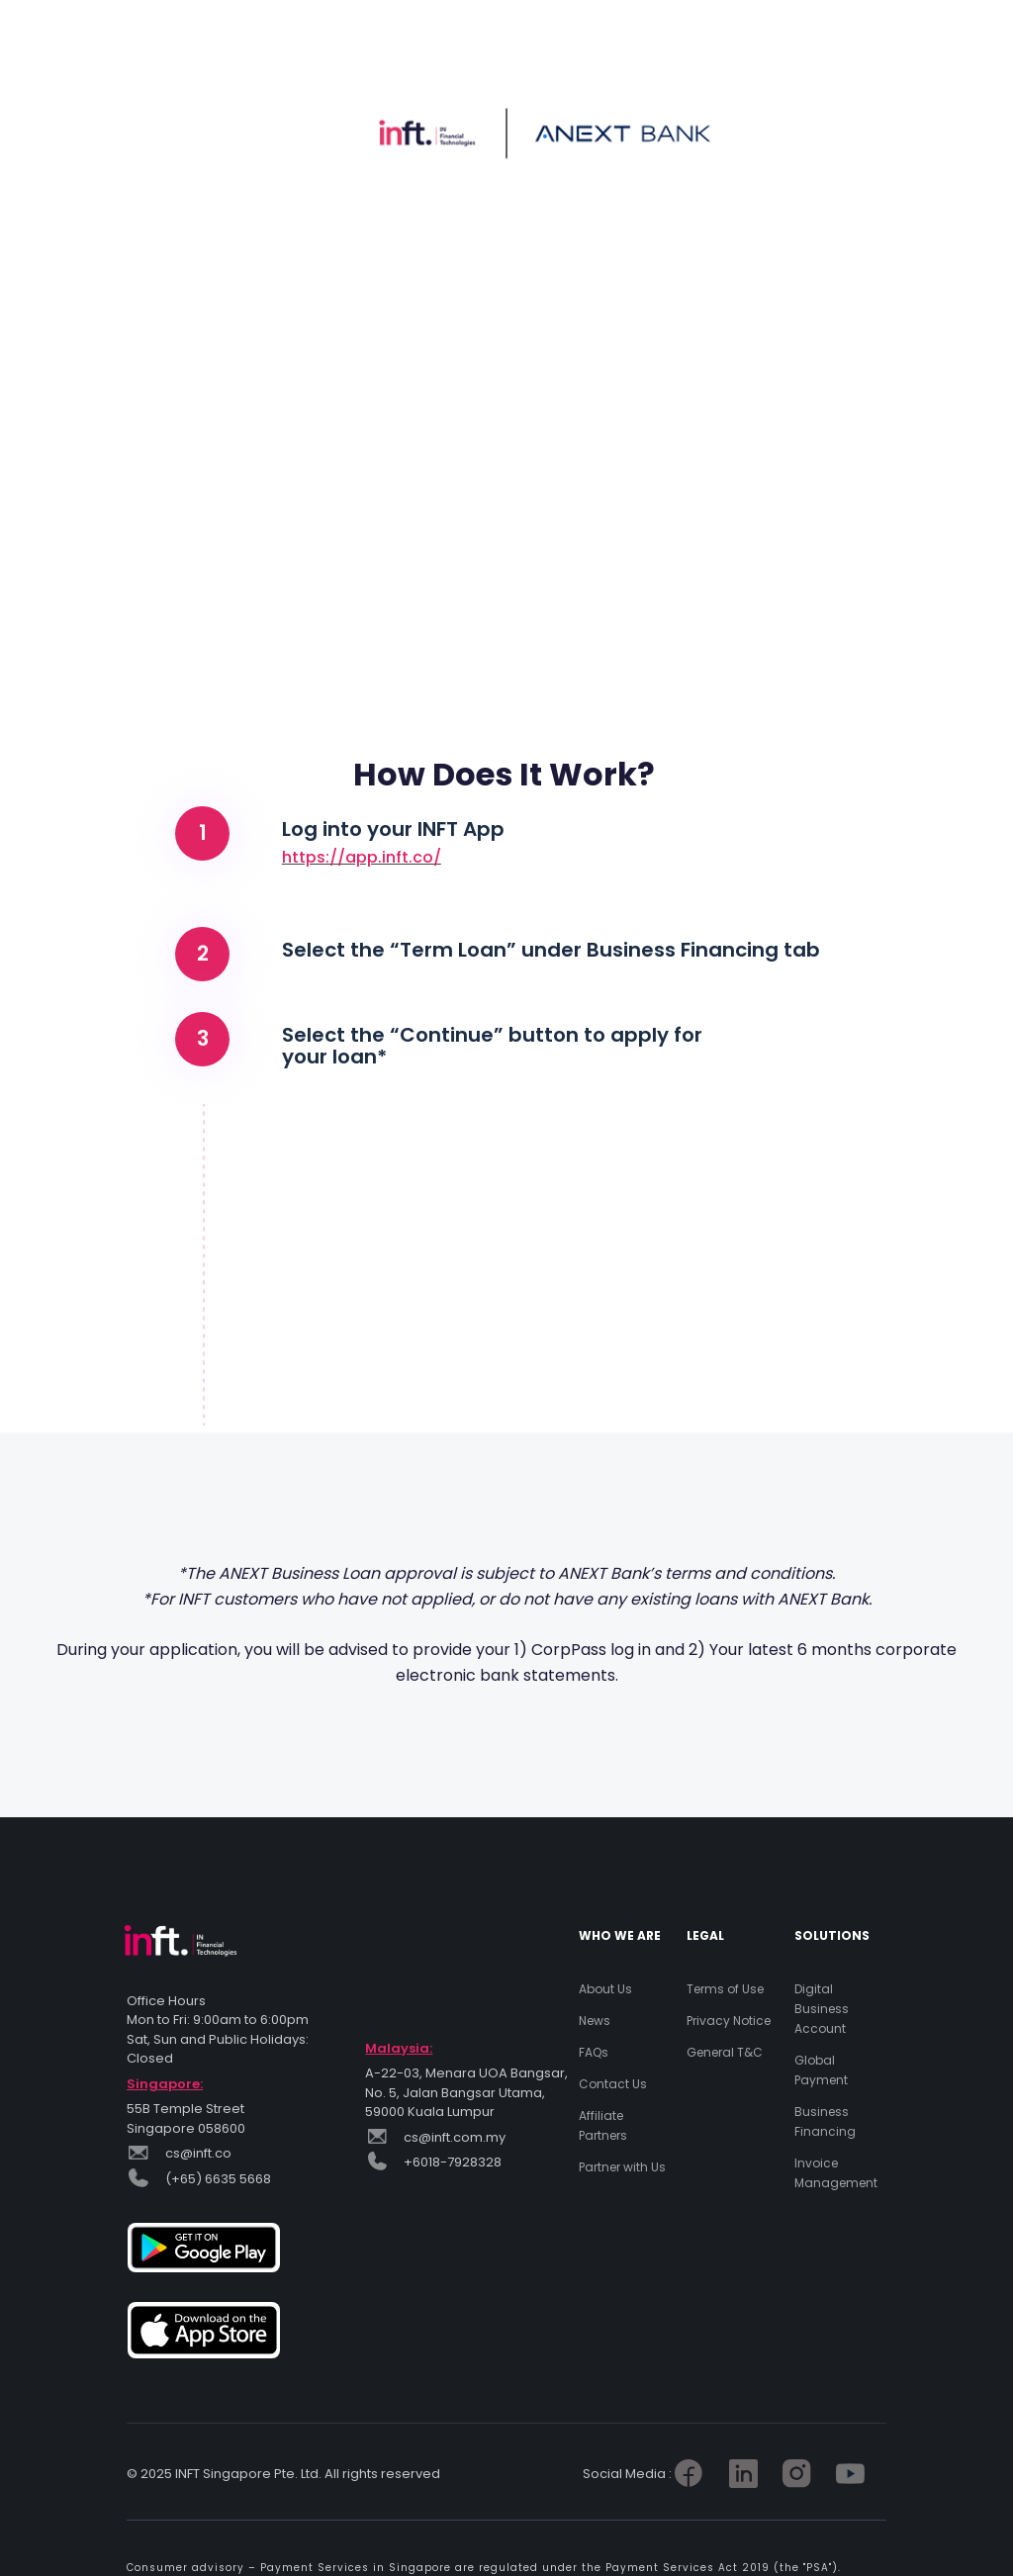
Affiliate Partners (603, 2125)
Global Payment (821, 2070)
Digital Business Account (821, 2008)
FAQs (593, 2052)
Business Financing (825, 2121)
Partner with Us (622, 2167)
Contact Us (613, 2083)
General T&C (725, 2052)
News (594, 2020)
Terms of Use (725, 1988)
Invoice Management (835, 2173)
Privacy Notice (729, 2020)
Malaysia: (398, 2048)
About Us (605, 1988)
